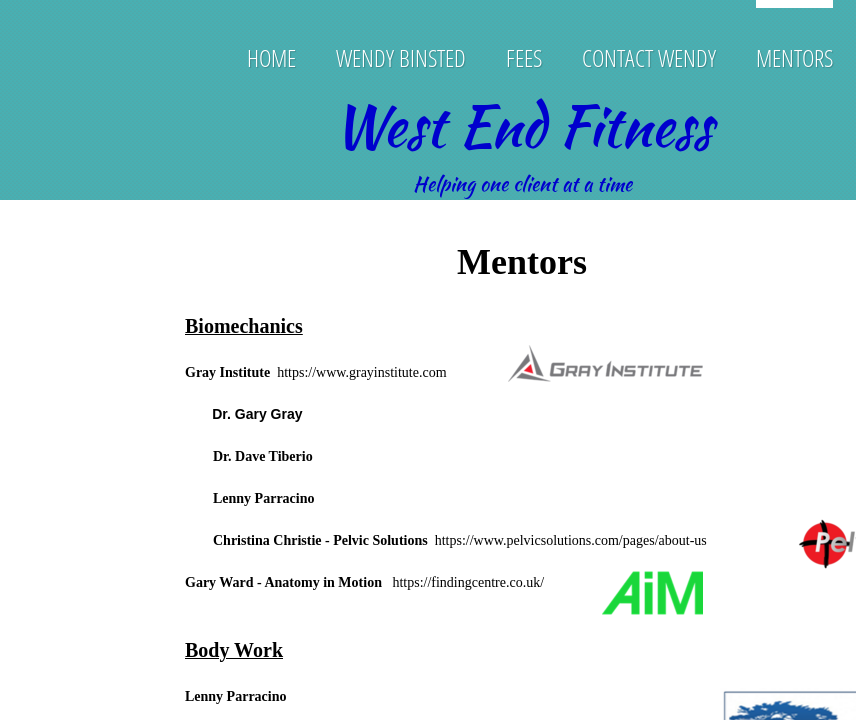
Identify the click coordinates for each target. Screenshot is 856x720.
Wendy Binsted (401, 57)
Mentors (794, 57)
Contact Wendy (649, 57)
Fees (524, 57)
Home (271, 57)
